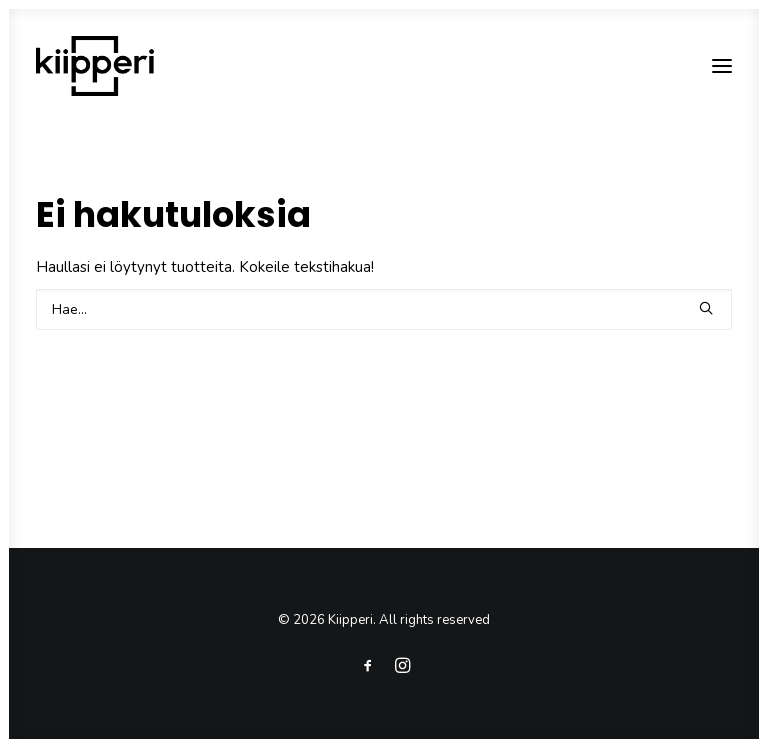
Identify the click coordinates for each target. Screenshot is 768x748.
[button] (722, 66)
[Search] (384, 309)
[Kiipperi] (95, 66)
